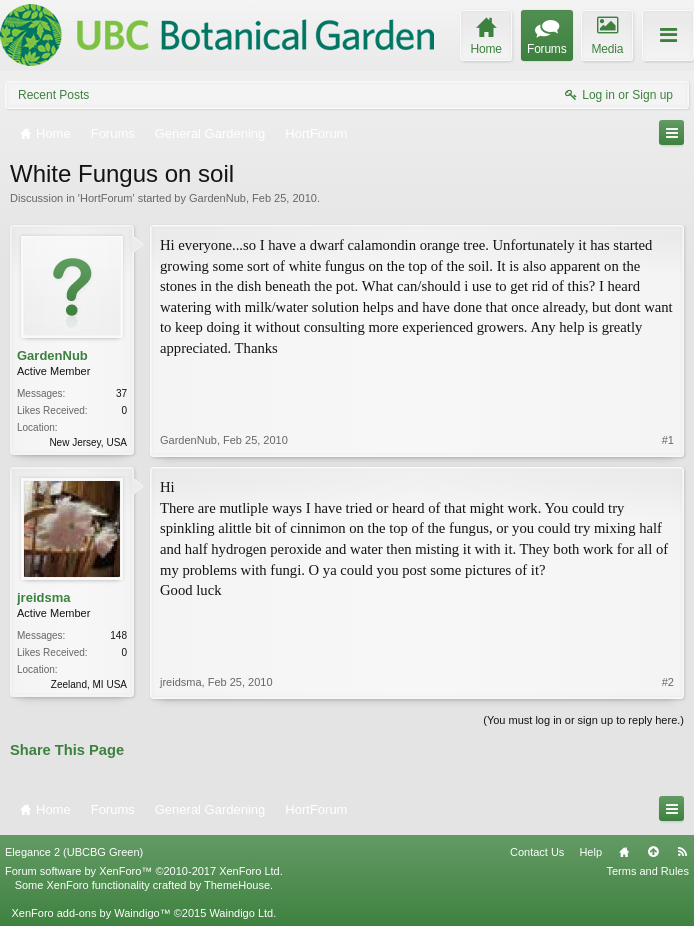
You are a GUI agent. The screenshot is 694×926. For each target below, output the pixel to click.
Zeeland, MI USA (89, 684)
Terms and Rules (647, 871)
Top (653, 852)
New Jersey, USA (88, 442)
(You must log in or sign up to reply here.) (583, 720)
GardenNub (217, 198)
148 (118, 635)
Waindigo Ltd (241, 913)
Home (624, 852)
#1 (668, 440)
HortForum (106, 198)
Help (590, 852)
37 (121, 393)
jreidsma (43, 597)
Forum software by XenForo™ (144, 871)
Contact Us (537, 852)
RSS (682, 852)
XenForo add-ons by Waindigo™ (90, 913)
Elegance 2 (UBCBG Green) (74, 852)
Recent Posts (53, 95)
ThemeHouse (237, 885)
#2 (668, 682)
